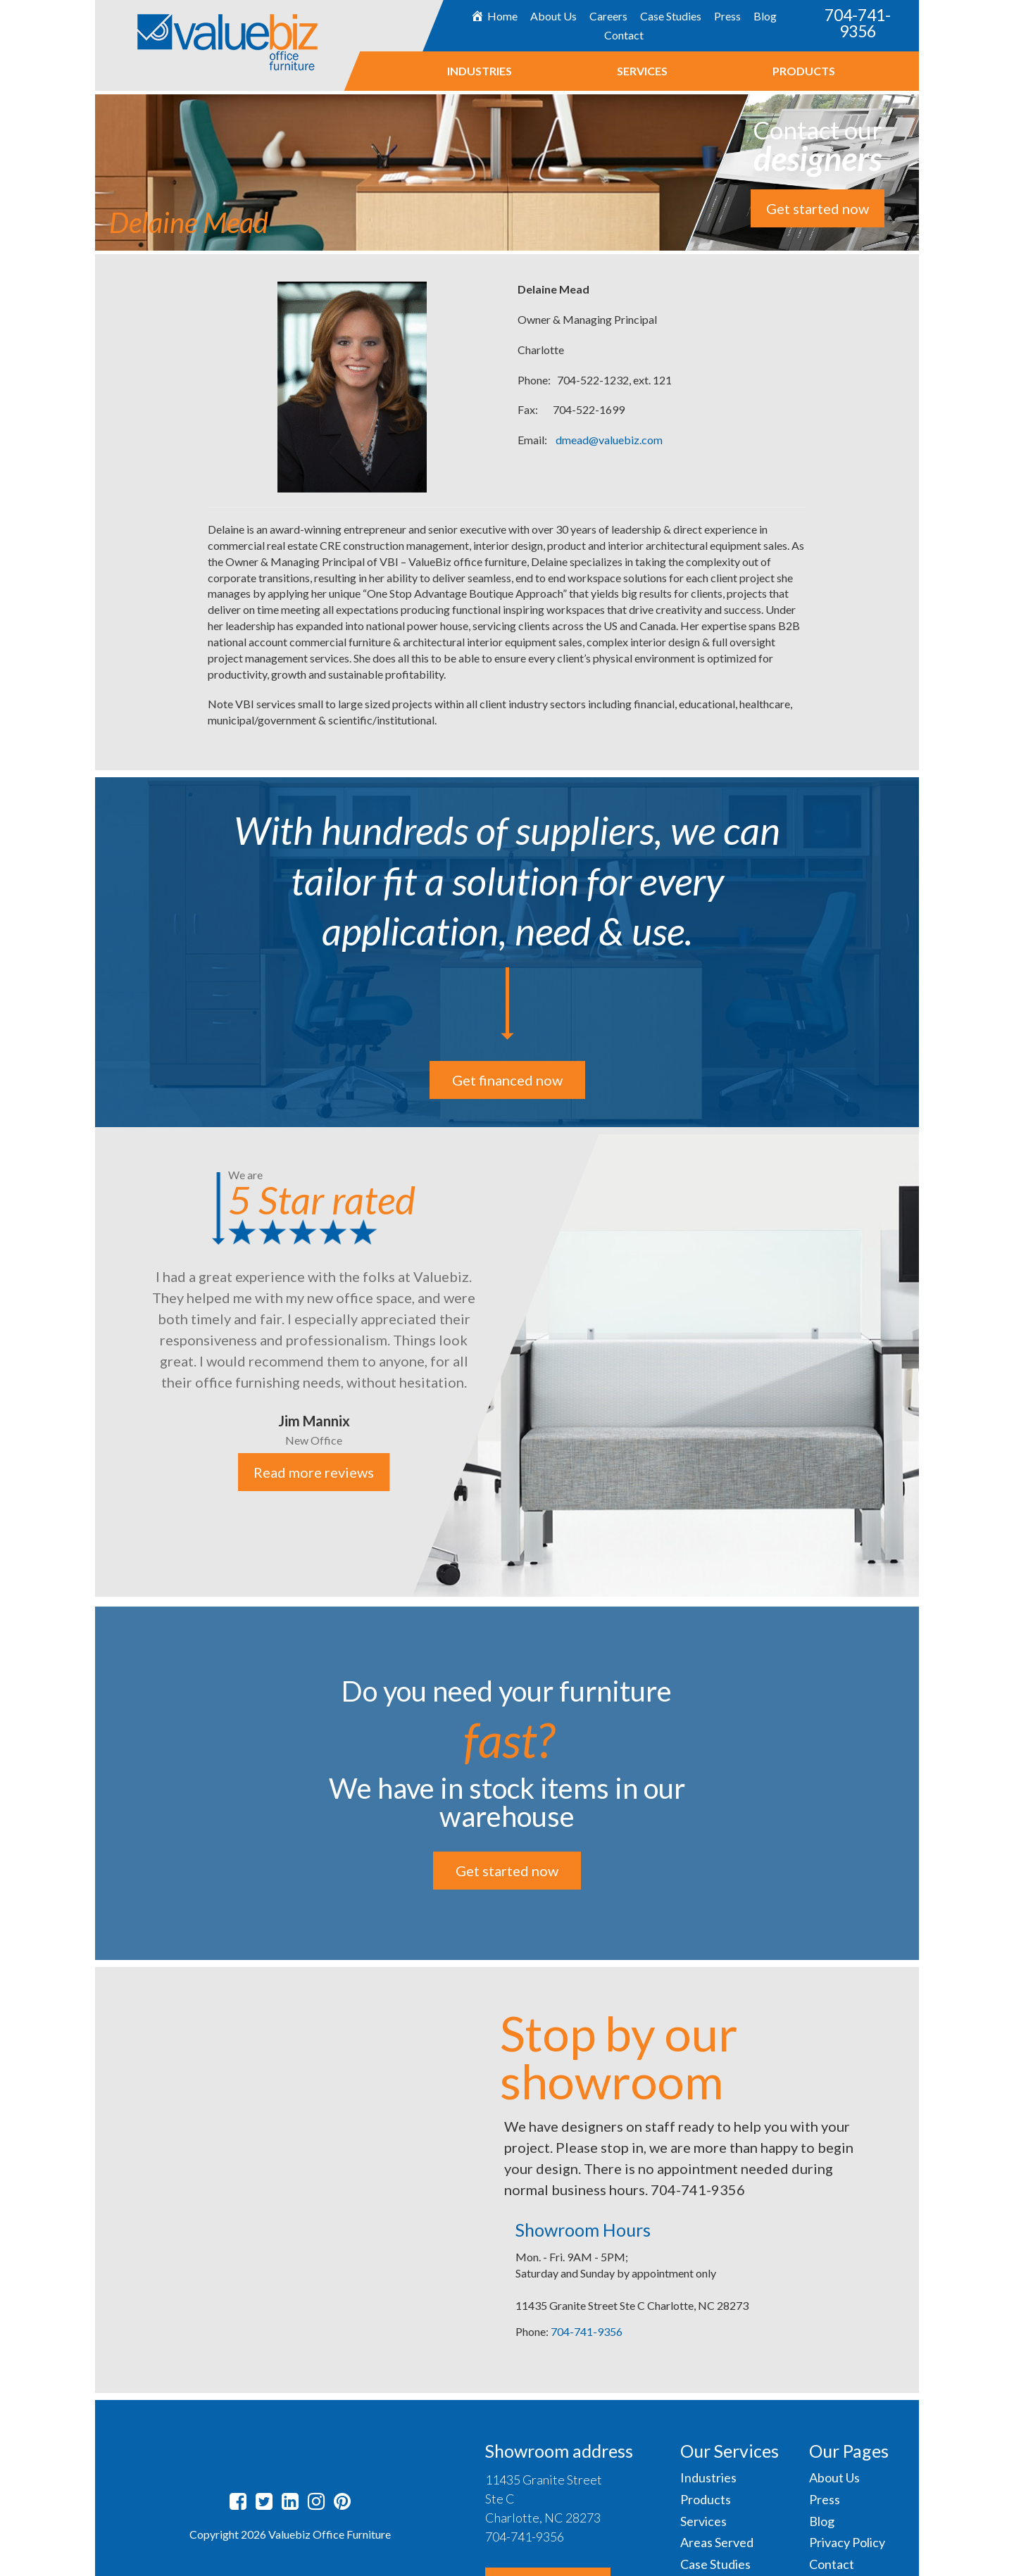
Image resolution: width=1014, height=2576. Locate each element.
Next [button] (929, 1363)
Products (803, 70)
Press (727, 16)
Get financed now (507, 1080)
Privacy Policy (847, 2542)
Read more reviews (314, 1472)
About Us (553, 16)
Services (641, 70)
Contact (623, 35)
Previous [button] (84, 1363)
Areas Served (716, 2542)
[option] (507, 1362)
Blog (765, 16)
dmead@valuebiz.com (609, 439)
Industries (478, 70)
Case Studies (670, 16)
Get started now (817, 208)
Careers (608, 16)
